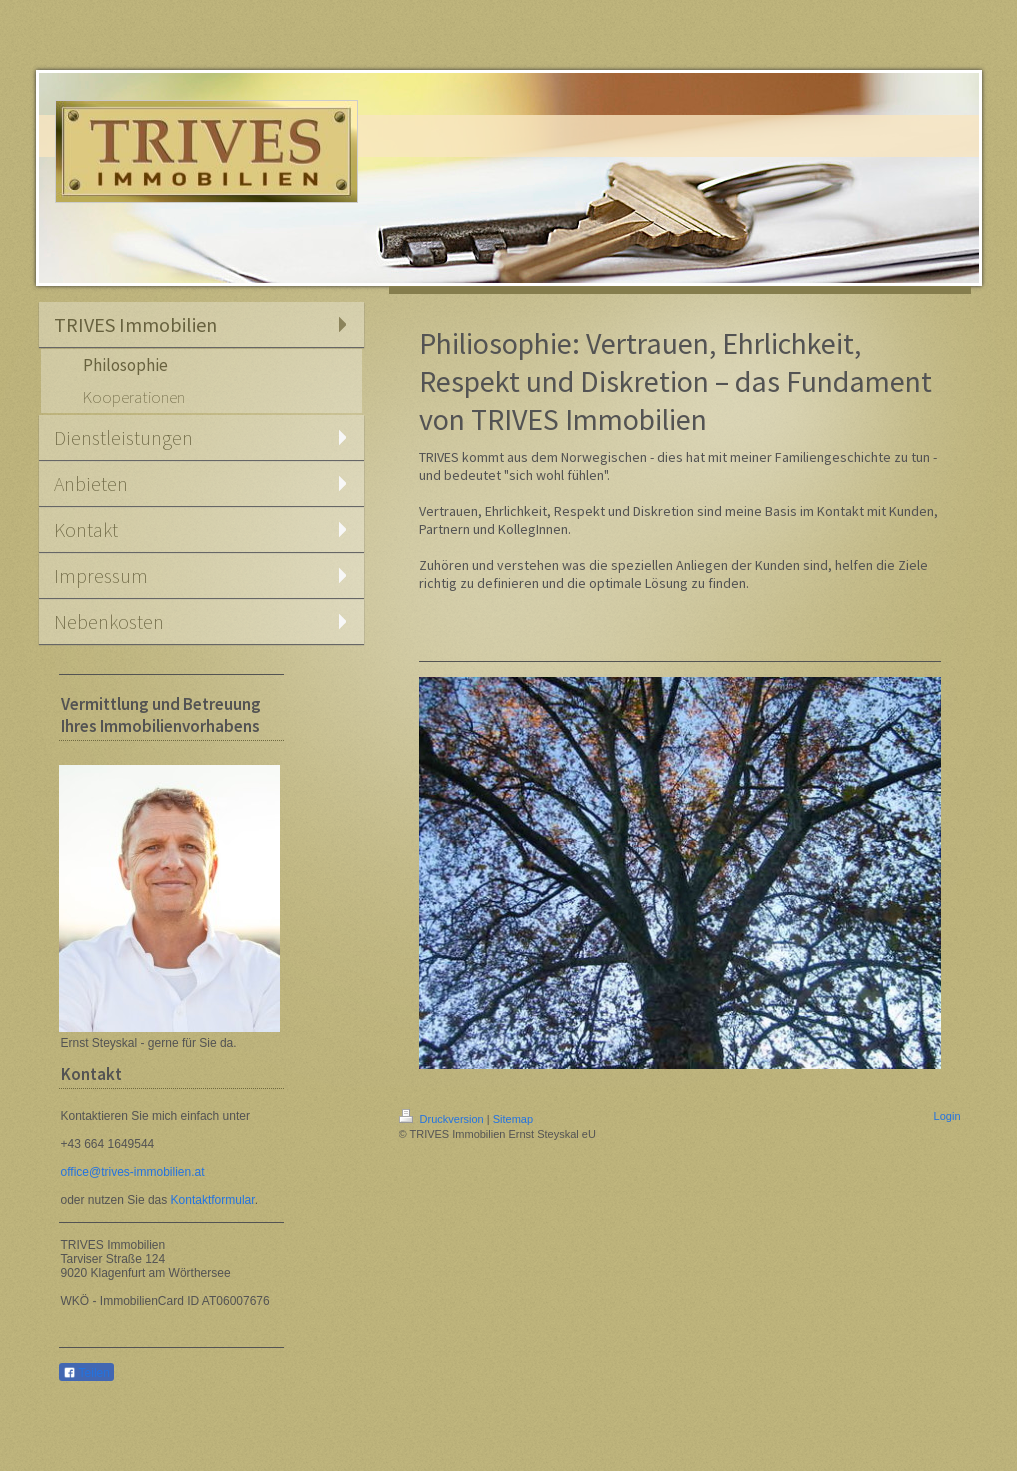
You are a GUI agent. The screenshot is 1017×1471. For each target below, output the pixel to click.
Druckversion (443, 1119)
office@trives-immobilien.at (133, 1172)
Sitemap (513, 1119)
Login (947, 1116)
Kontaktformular (213, 1200)
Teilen (86, 1373)
